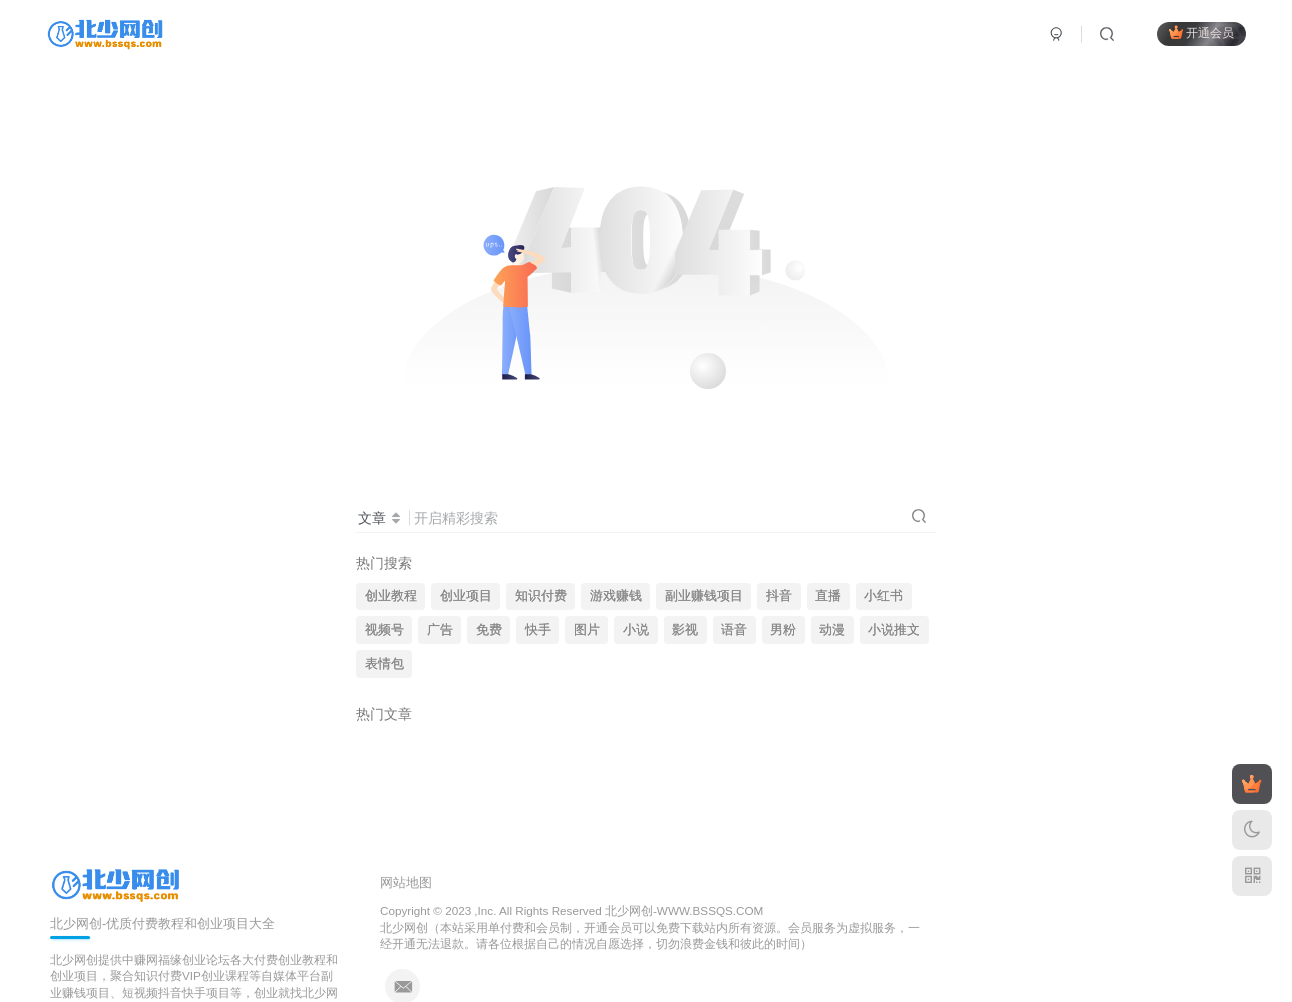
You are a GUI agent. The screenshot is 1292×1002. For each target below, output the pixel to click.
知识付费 (541, 596)
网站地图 (406, 882)
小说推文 (894, 630)
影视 (685, 630)
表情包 (384, 664)
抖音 (779, 596)
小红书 (883, 596)
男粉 (783, 630)
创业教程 (391, 596)
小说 (636, 630)
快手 (538, 630)
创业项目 (466, 596)
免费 (489, 630)
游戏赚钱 (616, 596)
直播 (828, 596)
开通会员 (1201, 32)
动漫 (832, 630)
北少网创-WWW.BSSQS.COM (684, 910)
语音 (734, 630)
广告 (440, 630)
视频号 (384, 630)
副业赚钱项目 (704, 596)
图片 (587, 630)
